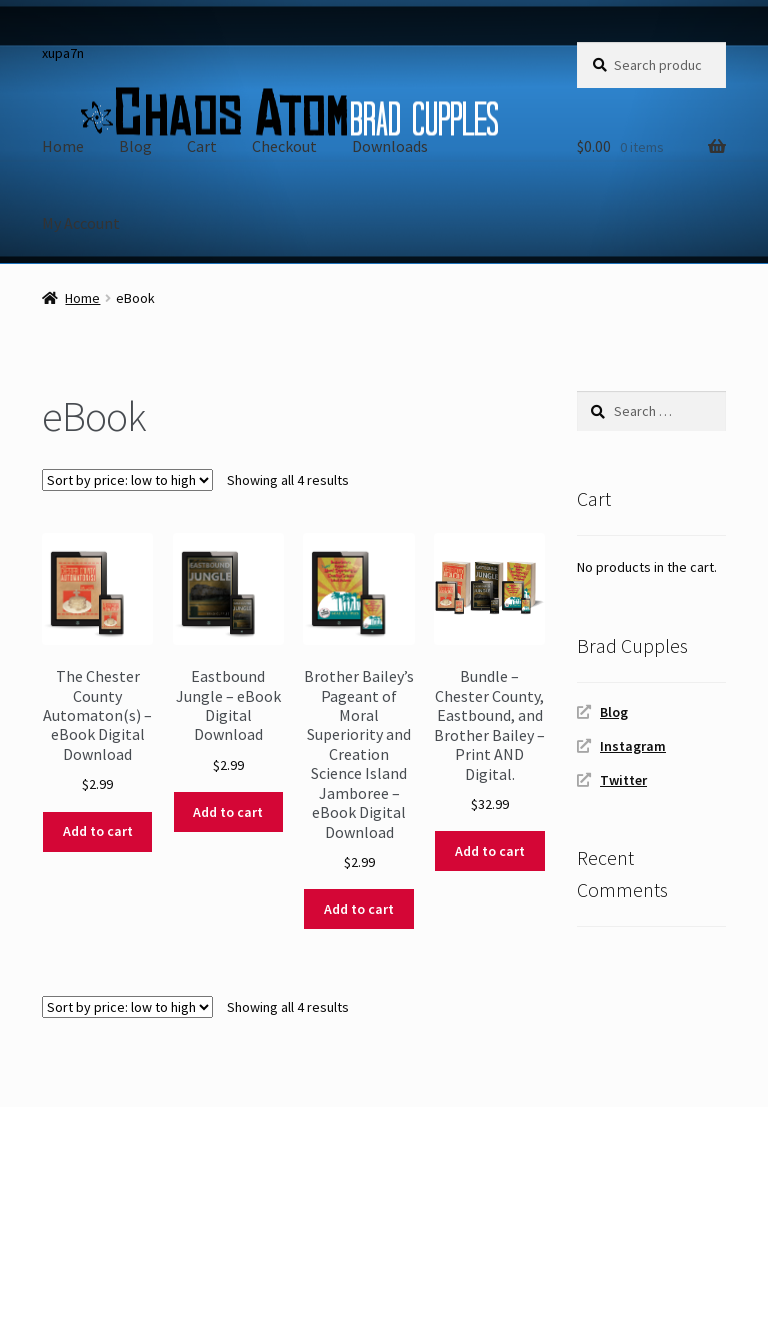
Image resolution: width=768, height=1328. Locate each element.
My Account (81, 223)
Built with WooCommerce (130, 1213)
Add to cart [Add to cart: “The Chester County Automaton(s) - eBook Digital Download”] (98, 831)
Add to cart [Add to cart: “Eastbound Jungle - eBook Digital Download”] (228, 812)
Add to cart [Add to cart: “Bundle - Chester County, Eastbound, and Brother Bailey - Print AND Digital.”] (490, 851)
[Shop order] (127, 480)
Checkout (284, 146)
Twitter (623, 780)
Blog (135, 146)
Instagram (633, 746)
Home (63, 146)
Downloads (390, 146)
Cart (202, 146)
